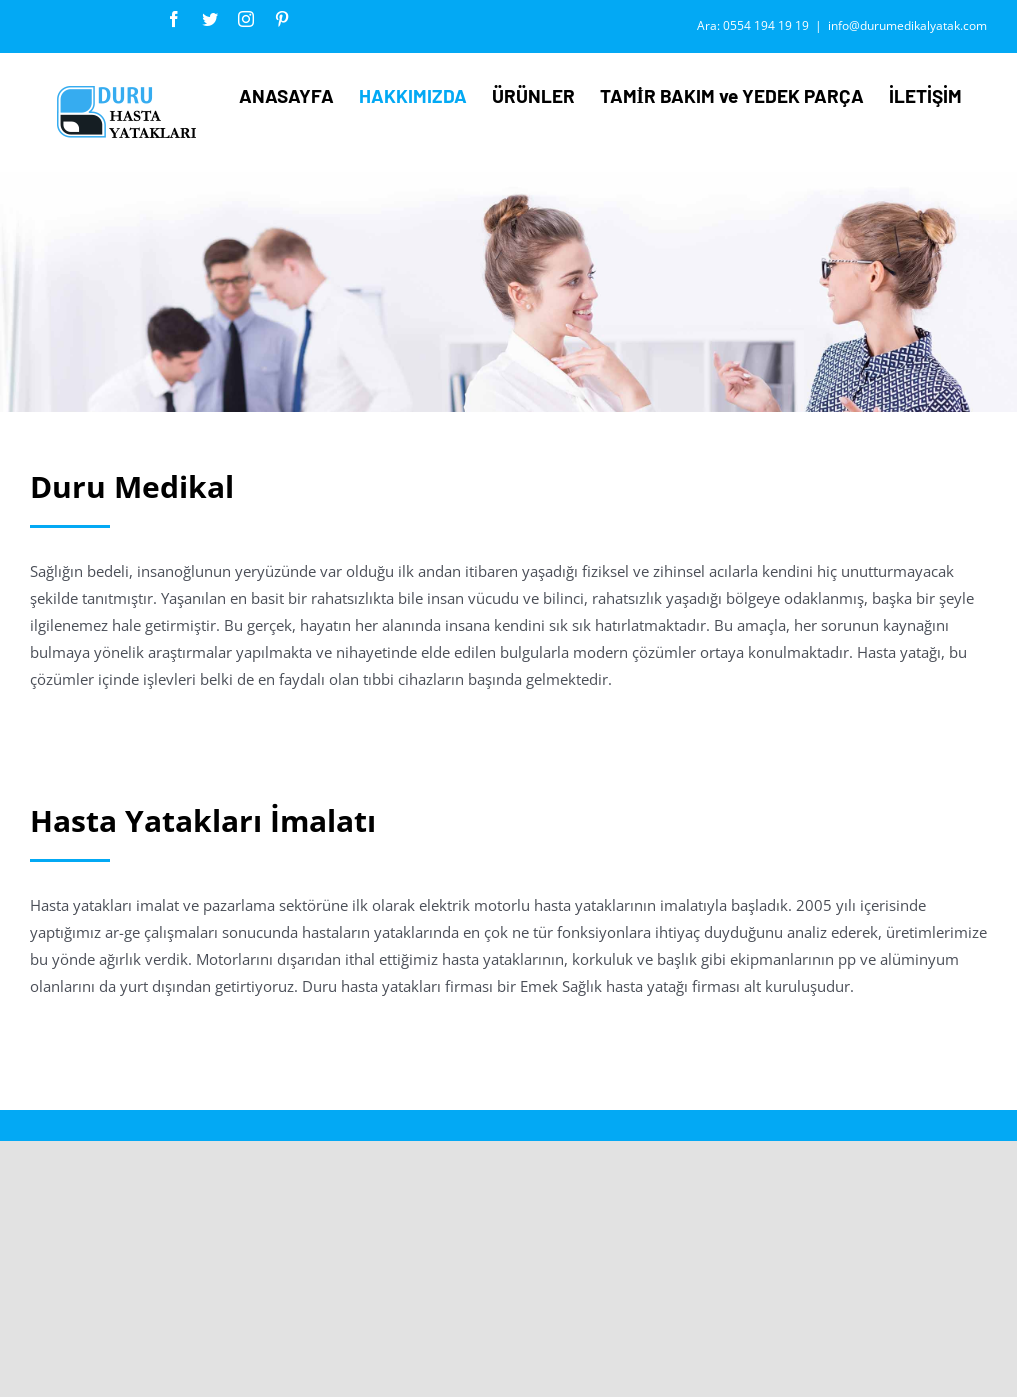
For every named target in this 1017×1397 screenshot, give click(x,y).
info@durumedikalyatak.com (907, 25)
